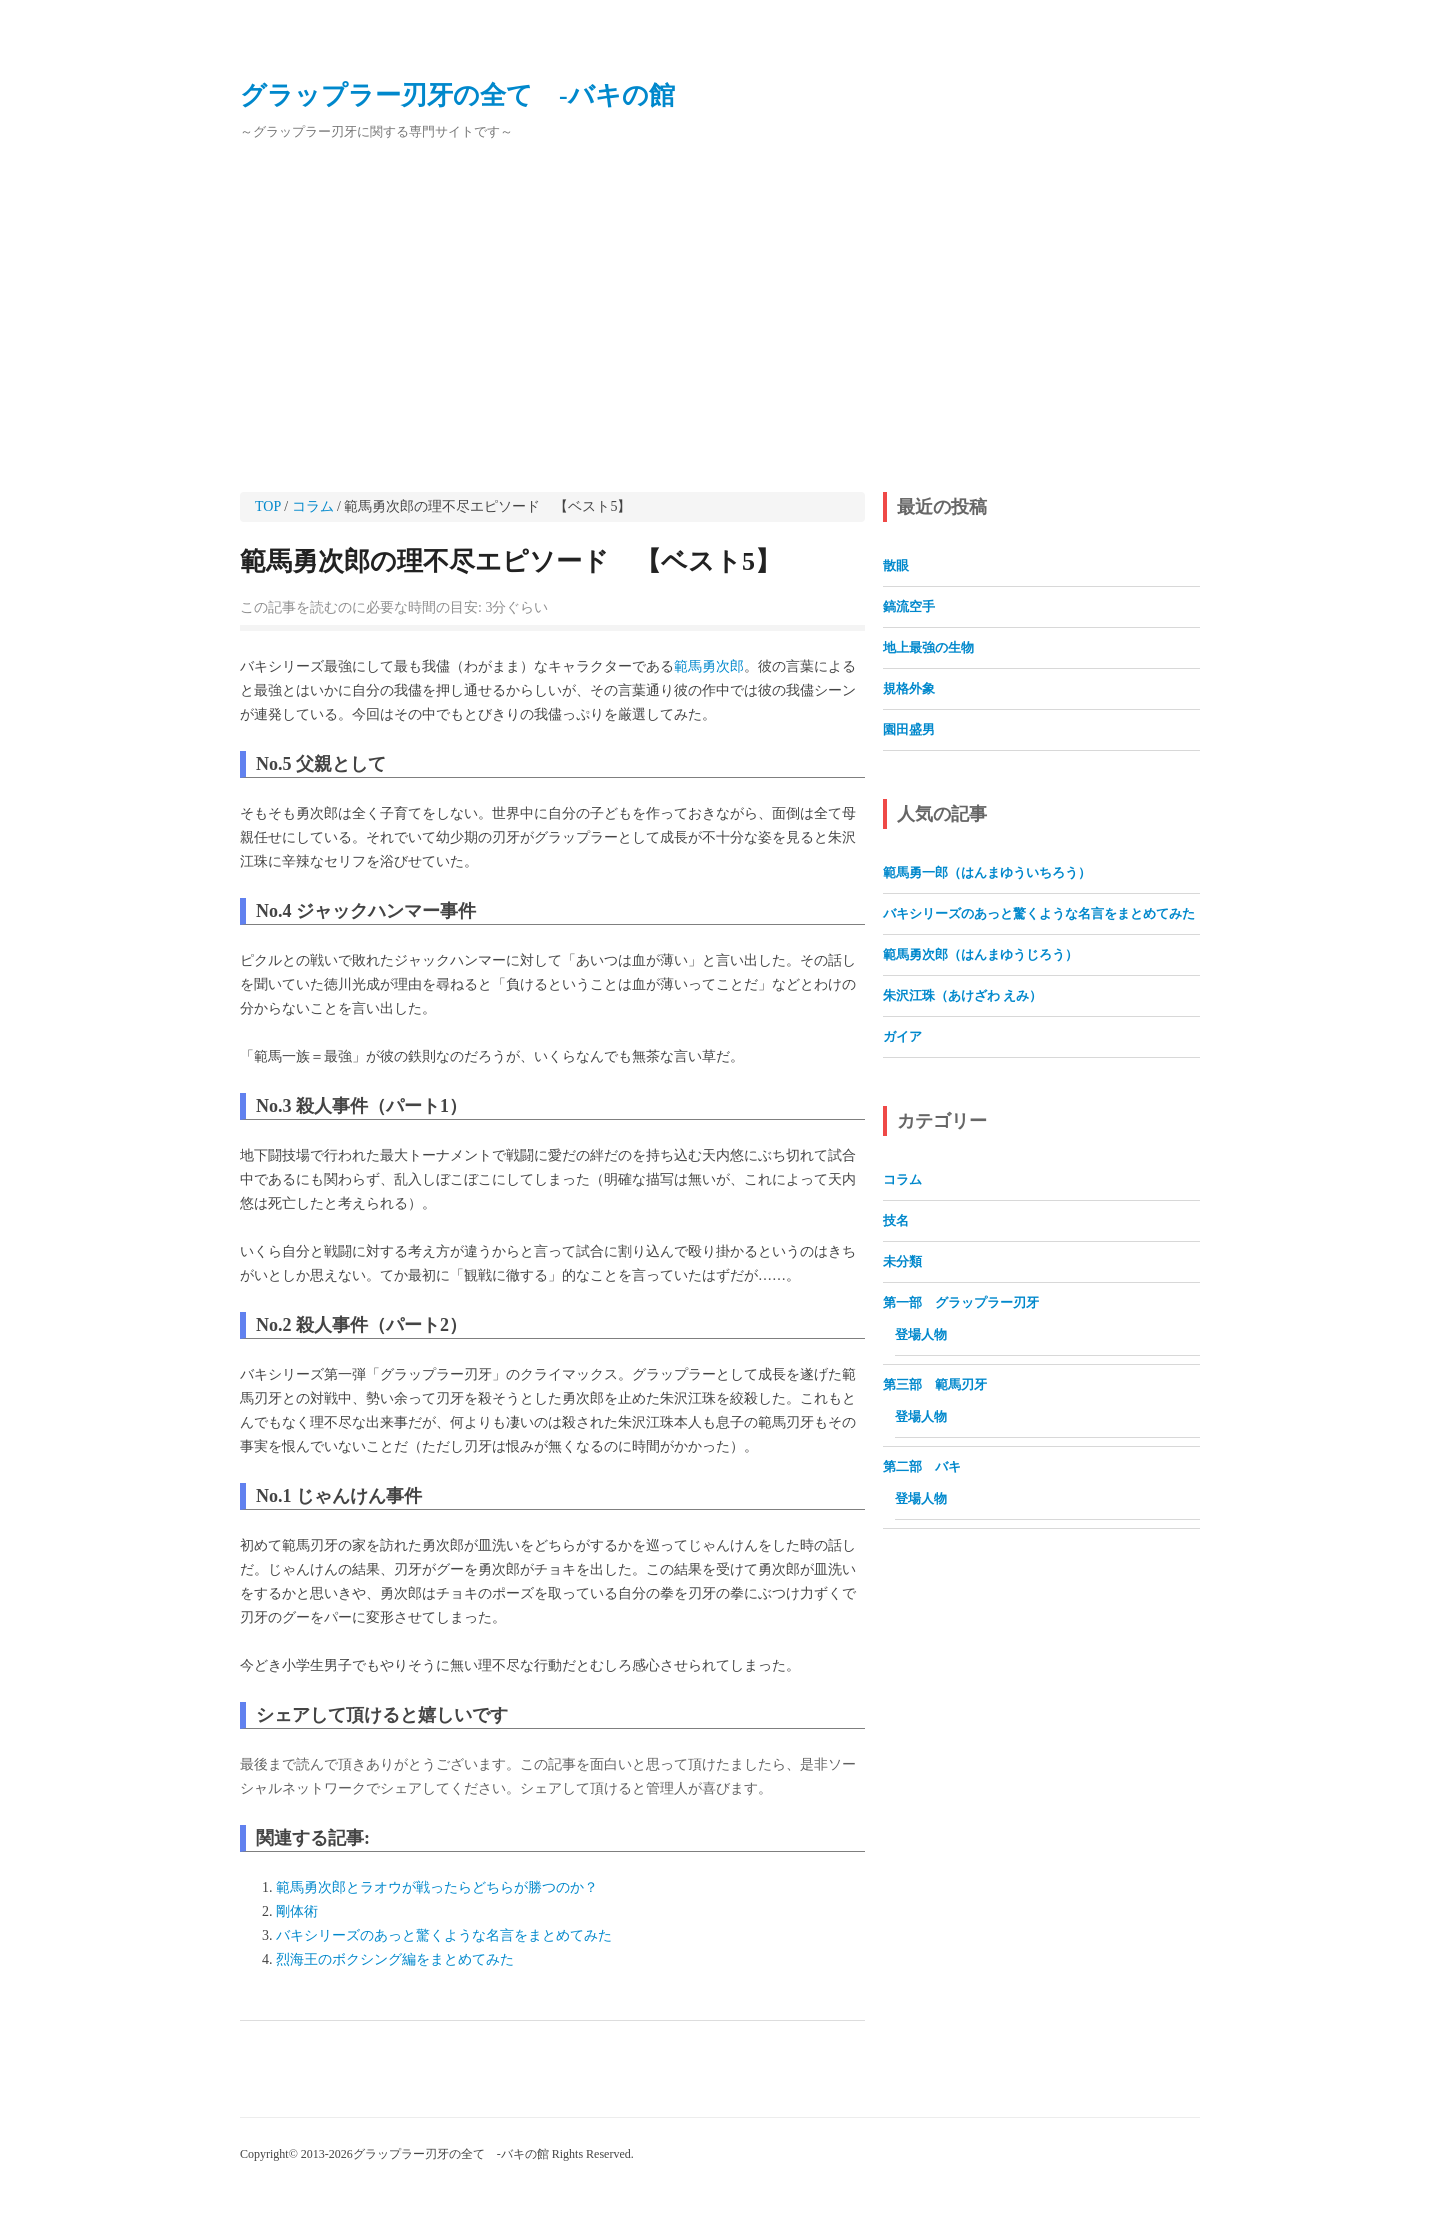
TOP (268, 506)
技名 (896, 1220)
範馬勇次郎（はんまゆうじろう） (980, 954)
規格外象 (909, 688)
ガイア (902, 1036)
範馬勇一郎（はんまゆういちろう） (987, 872)
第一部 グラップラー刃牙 (961, 1302)
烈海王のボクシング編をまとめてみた (395, 1959)
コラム (313, 506)
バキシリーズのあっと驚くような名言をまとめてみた (444, 1935)
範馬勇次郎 (709, 666)
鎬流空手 (909, 606)
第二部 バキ (928, 1466)
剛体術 (297, 1911)
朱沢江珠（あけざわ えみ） (962, 995)
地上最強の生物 (928, 647)
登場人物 (921, 1334)
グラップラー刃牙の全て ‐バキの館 (457, 95)
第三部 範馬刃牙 (935, 1384)
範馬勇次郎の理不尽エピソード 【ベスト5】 (510, 561)
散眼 (896, 565)
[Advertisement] (720, 318)
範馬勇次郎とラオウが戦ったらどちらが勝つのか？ (437, 1887)
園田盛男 (909, 729)
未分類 (902, 1261)
